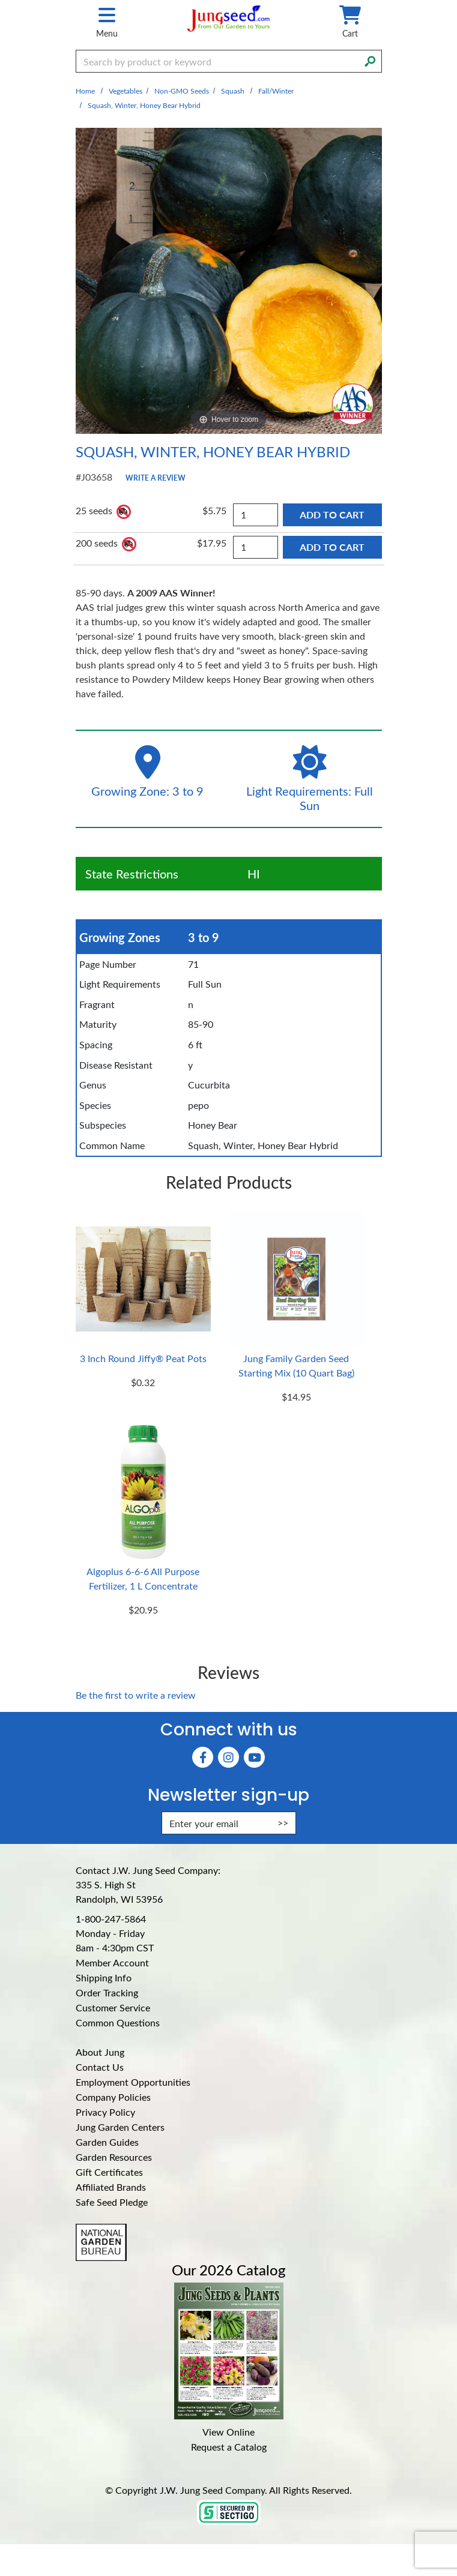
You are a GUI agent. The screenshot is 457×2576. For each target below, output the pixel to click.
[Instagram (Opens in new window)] (228, 1757)
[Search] (370, 60)
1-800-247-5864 (111, 1918)
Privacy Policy (105, 2112)
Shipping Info (104, 1977)
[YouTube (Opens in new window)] (254, 1757)
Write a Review (156, 477)
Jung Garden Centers (120, 2127)
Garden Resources (114, 2157)
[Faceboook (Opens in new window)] (202, 1757)
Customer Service (113, 2007)
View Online (228, 2431)
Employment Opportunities (133, 2082)
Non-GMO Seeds (181, 90)
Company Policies (113, 2097)
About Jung (100, 2052)
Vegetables (125, 90)
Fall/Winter (276, 90)
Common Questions (118, 2022)
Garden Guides (107, 2142)
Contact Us (100, 2067)
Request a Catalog (229, 2446)
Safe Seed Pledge (112, 2202)
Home (85, 90)
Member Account (112, 1962)
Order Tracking (107, 1992)
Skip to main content (0, 0)
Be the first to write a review (136, 1695)
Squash (232, 90)
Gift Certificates (109, 2172)
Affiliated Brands (111, 2187)
